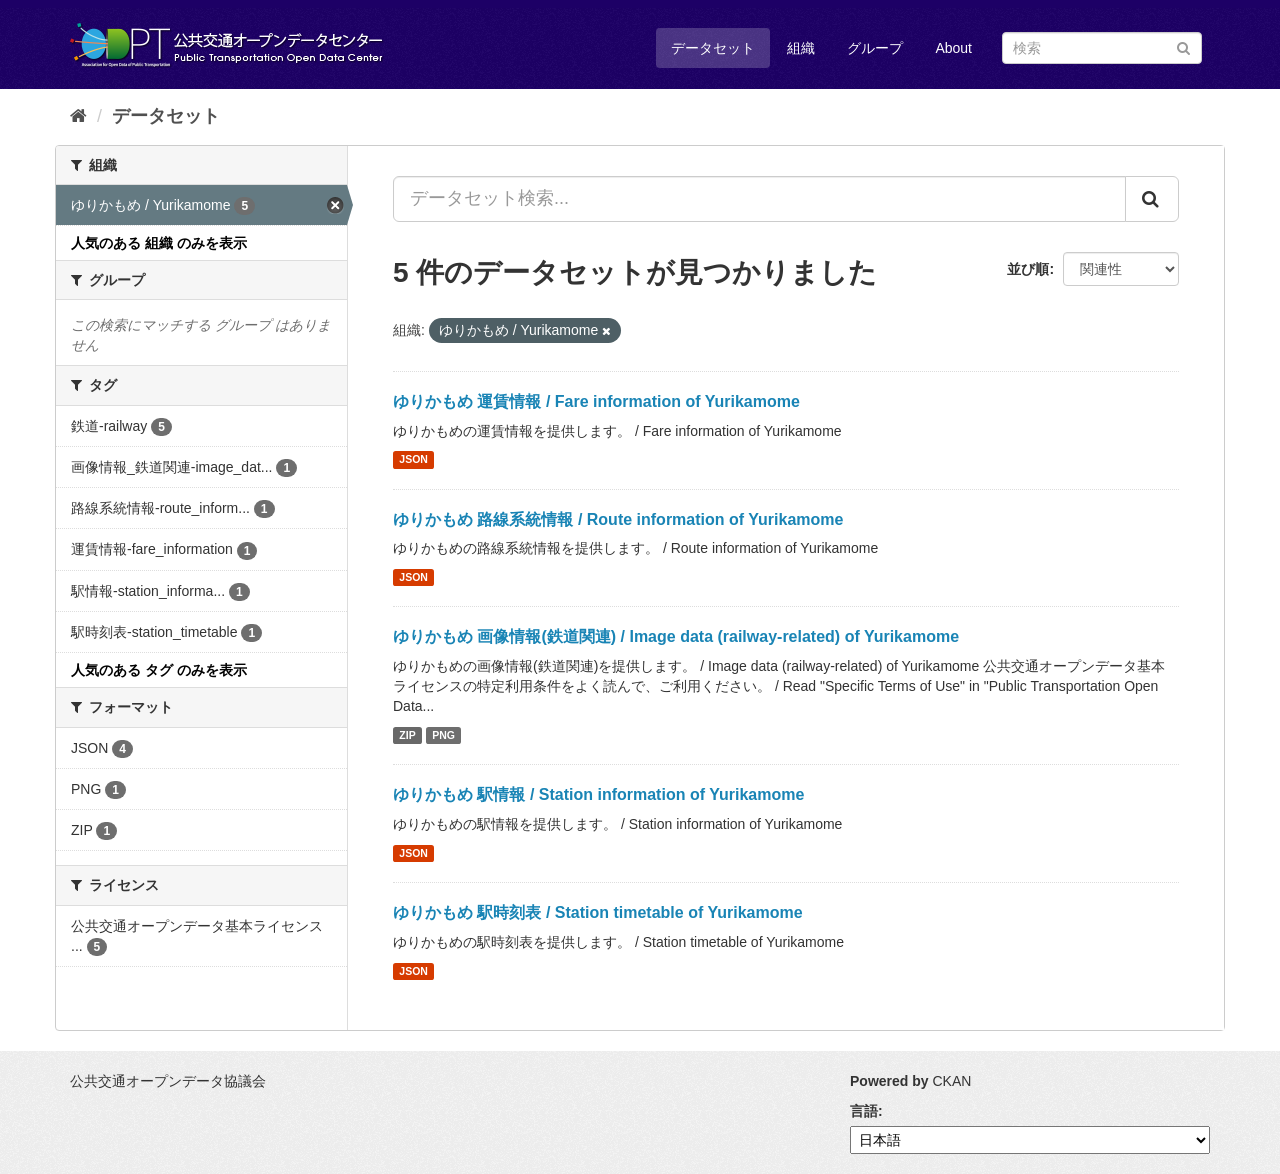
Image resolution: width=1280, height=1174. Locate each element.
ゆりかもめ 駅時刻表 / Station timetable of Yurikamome (598, 912)
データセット (713, 48)
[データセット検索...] (759, 199)
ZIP (407, 735)
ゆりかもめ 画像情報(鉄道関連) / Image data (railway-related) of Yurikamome (676, 636)
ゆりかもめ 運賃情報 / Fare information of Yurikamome (596, 401)
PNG (443, 735)
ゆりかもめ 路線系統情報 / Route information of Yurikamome (618, 519)
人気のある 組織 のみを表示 (159, 243)
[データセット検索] (1102, 48)
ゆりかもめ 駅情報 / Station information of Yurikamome (598, 794)
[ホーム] (78, 116)
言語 (864, 1111)
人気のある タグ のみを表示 (159, 670)
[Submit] (1183, 46)
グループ (875, 48)
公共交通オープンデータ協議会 (168, 1081)
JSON (413, 460)
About (953, 48)
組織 (801, 48)
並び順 (1028, 269)
